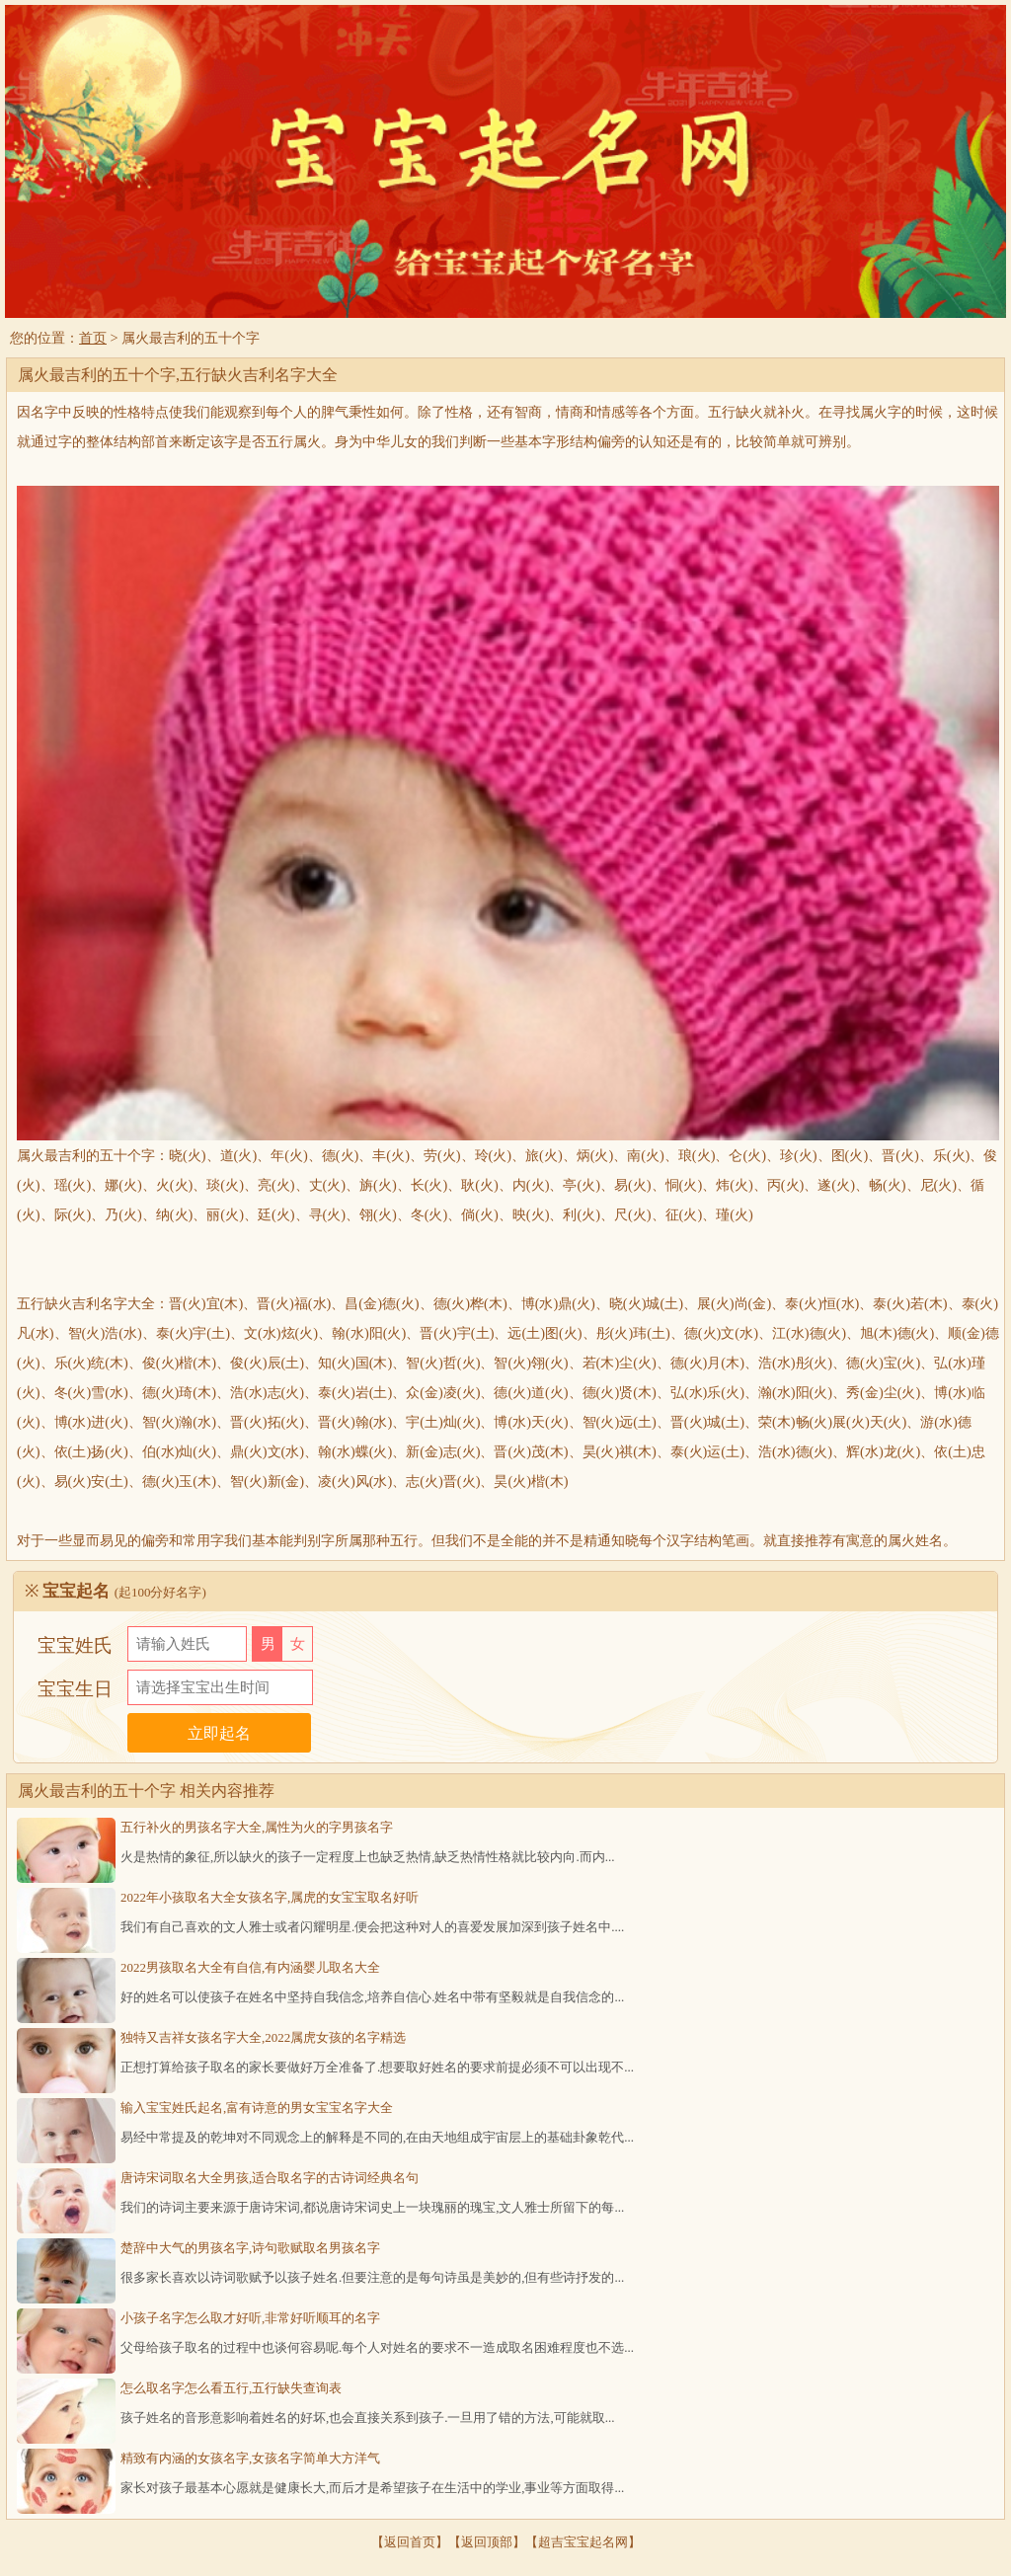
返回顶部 (486, 2542)
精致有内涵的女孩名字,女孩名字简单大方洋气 (250, 2458)
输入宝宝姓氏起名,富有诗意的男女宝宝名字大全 (256, 2107)
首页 (93, 338)
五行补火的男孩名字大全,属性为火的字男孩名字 (256, 1827)
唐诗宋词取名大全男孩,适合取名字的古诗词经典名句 (269, 2177)
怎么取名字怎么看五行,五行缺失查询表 (231, 2388)
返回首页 (409, 2542)
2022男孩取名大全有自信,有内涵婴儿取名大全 (250, 1967)
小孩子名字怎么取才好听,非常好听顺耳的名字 (250, 2317)
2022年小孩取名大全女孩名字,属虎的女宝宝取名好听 (269, 1897)
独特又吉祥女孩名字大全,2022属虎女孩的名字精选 (263, 2037)
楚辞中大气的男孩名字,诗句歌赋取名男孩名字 (250, 2247)
